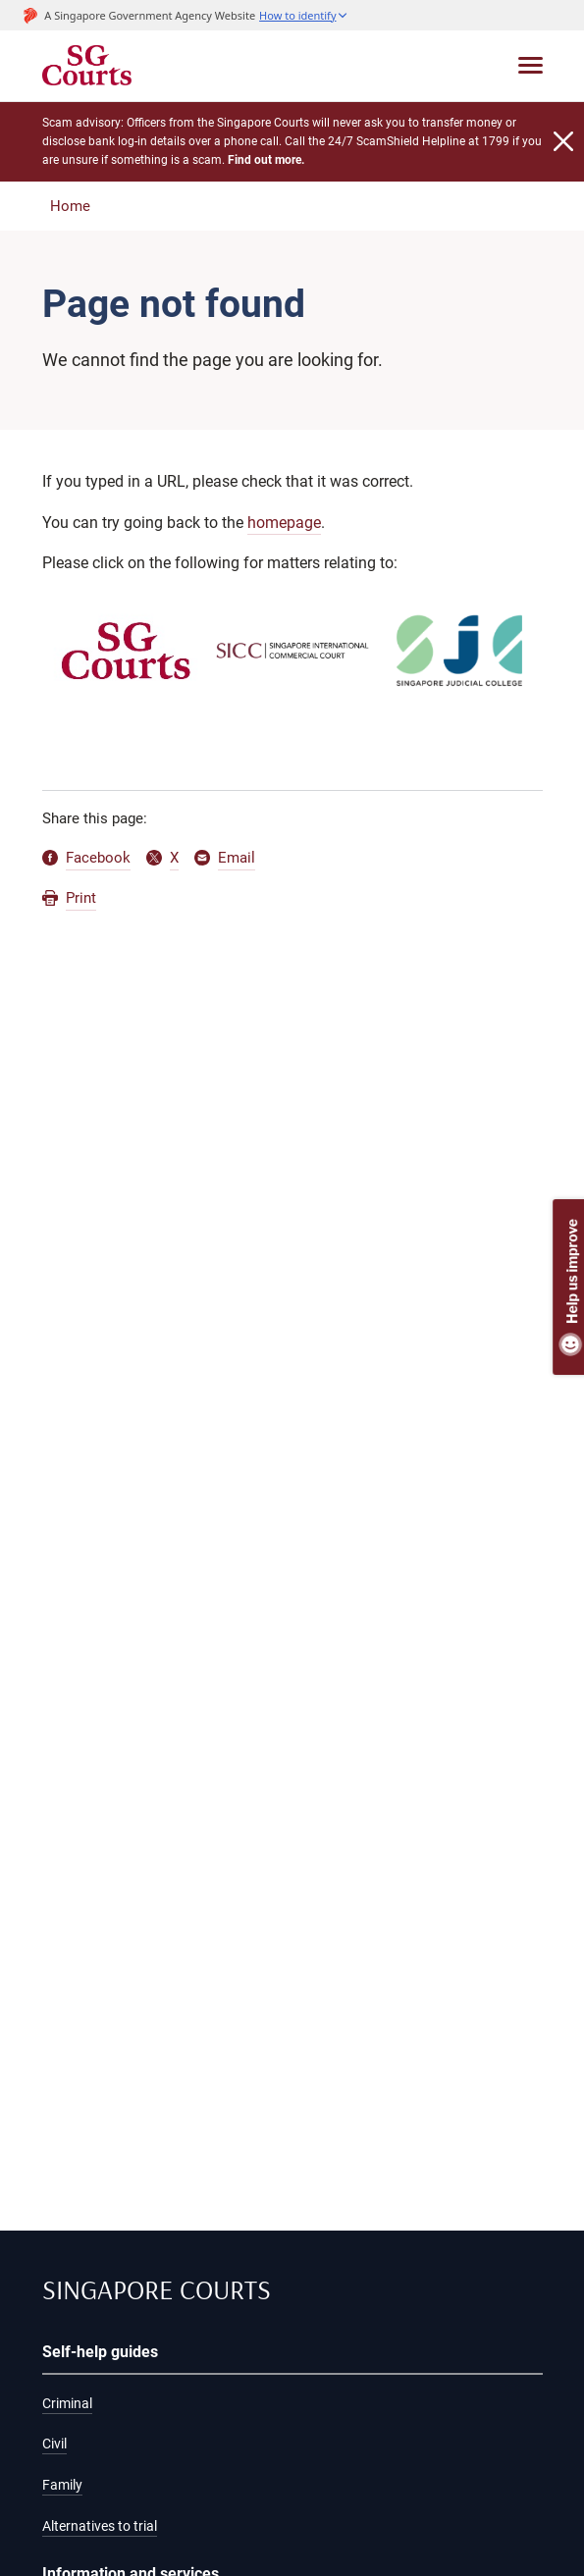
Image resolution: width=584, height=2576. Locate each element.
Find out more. (266, 160)
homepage (284, 522)
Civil (54, 2443)
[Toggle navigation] (530, 65)
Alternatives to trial (99, 2526)
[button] (303, 15)
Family (62, 2485)
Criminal (67, 2403)
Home (70, 206)
